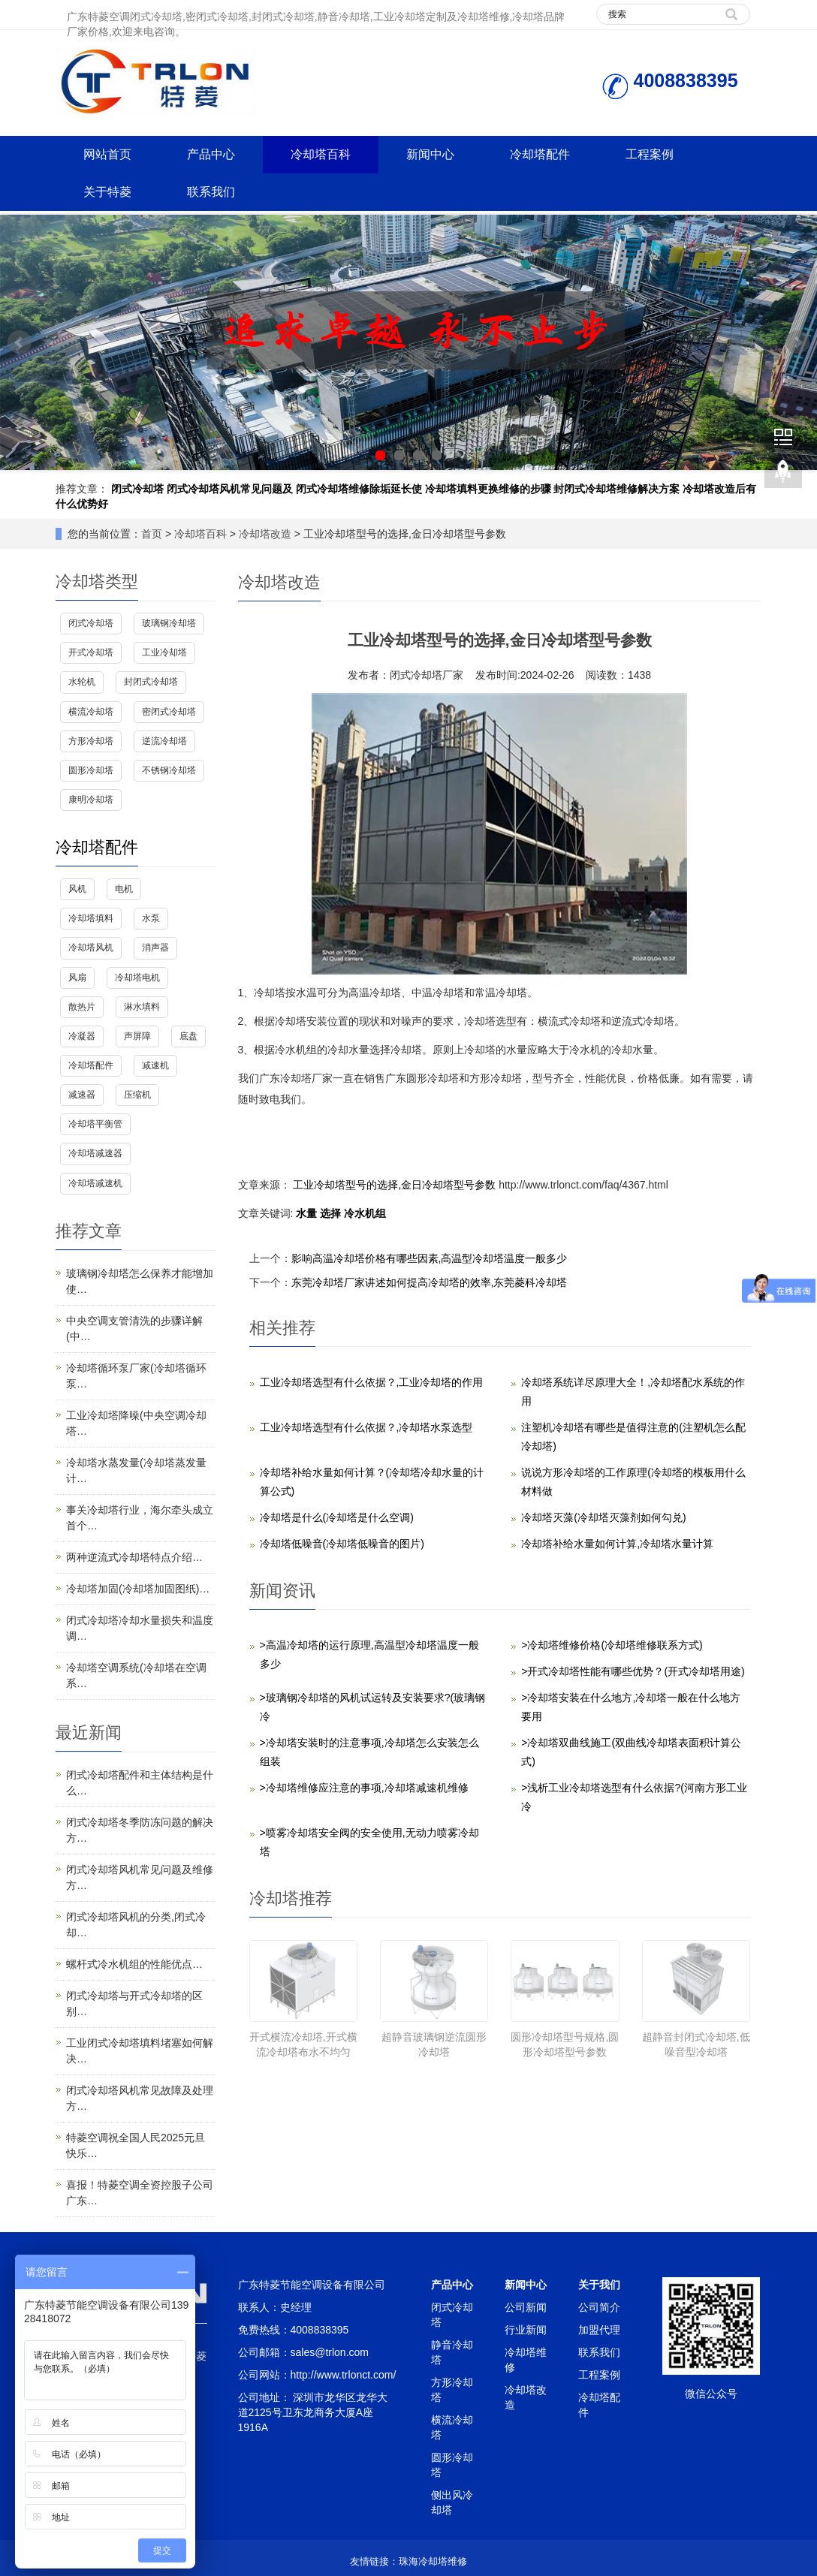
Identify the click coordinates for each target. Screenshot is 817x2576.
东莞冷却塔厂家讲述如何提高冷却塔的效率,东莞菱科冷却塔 (429, 1282)
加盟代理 (599, 2330)
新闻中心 (430, 154)
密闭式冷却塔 (169, 712)
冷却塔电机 (137, 977)
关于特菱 (107, 191)
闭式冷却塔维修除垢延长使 (359, 489)
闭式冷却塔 (137, 489)
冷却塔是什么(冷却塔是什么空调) (337, 1517)
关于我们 (599, 2285)
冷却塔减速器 (95, 1153)
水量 (308, 1213)
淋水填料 (142, 1007)
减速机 (155, 1065)
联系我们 (211, 191)
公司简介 (599, 2307)
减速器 (81, 1094)
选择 (332, 1213)
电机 (124, 889)
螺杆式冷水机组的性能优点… (134, 1964)
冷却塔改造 (265, 534)
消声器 (155, 947)
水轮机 (81, 681)
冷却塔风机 (90, 947)
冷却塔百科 (321, 154)
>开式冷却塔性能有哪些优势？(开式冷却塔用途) (633, 1671)
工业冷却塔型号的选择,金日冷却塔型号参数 (395, 1185)
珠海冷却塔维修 (433, 2561)
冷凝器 (81, 1036)
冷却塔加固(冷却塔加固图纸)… (138, 1589)
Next (797, 342)
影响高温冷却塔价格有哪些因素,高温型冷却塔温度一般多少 (429, 1258)
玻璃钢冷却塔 (169, 623)
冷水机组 (365, 1213)
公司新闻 (526, 2307)
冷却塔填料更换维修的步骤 (488, 489)
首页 (151, 534)
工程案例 (650, 154)
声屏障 (137, 1036)
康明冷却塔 (90, 799)
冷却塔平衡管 (95, 1124)
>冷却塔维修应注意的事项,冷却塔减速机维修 (364, 1788)
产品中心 (211, 154)
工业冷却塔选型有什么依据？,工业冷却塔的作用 (372, 1382)
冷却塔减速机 (95, 1183)
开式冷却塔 (90, 652)
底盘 (188, 1036)
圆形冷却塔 (90, 770)
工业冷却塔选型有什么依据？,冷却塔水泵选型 (366, 1427)
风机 (77, 889)
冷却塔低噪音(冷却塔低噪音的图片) (342, 1544)
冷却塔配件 (540, 154)
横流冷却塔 (90, 712)
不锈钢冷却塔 (169, 770)
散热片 (81, 1007)
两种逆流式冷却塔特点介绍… (134, 1557)
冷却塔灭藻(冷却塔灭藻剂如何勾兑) (603, 1517)
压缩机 (137, 1094)
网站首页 (107, 154)
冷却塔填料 (90, 918)
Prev (20, 342)
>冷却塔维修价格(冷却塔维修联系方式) (612, 1645)
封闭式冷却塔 (151, 681)
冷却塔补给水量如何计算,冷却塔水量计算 (617, 1544)
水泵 (151, 918)
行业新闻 (526, 2330)
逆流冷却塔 (164, 741)
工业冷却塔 (164, 652)
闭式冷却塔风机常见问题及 (230, 489)
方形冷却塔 (90, 741)
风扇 (77, 977)
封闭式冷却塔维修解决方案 (616, 489)
